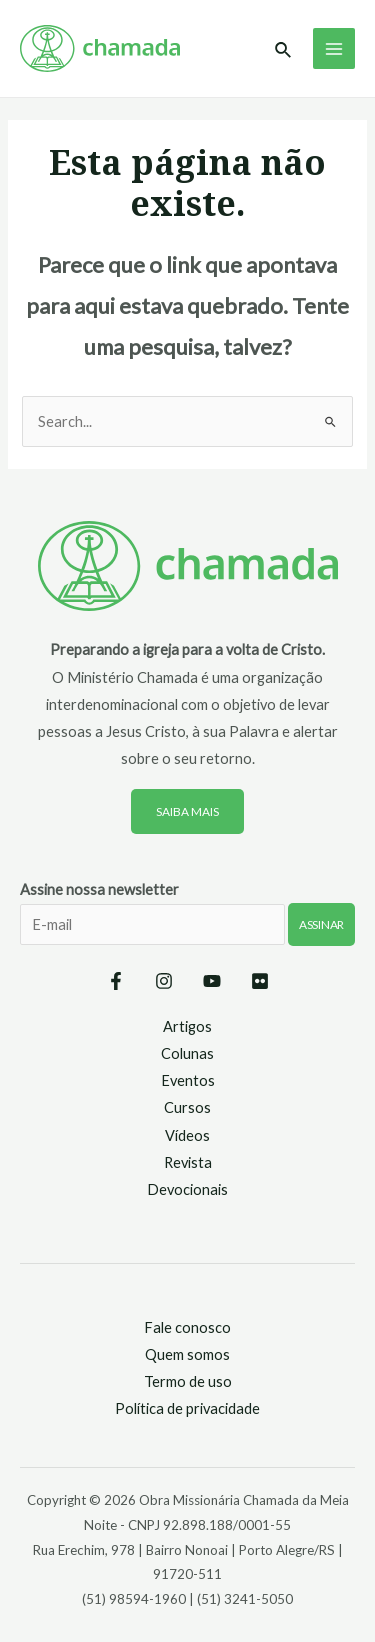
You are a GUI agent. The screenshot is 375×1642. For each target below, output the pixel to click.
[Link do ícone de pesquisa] (284, 50)
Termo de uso (188, 1381)
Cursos (187, 1107)
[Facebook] (116, 981)
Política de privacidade (187, 1408)
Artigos (187, 1026)
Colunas (187, 1053)
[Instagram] (164, 981)
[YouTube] (212, 981)
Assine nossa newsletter (187, 926)
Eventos (188, 1080)
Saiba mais (187, 811)
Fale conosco (187, 1327)
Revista (188, 1162)
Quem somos (187, 1354)
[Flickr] (260, 981)
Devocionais (187, 1189)
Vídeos (187, 1135)
